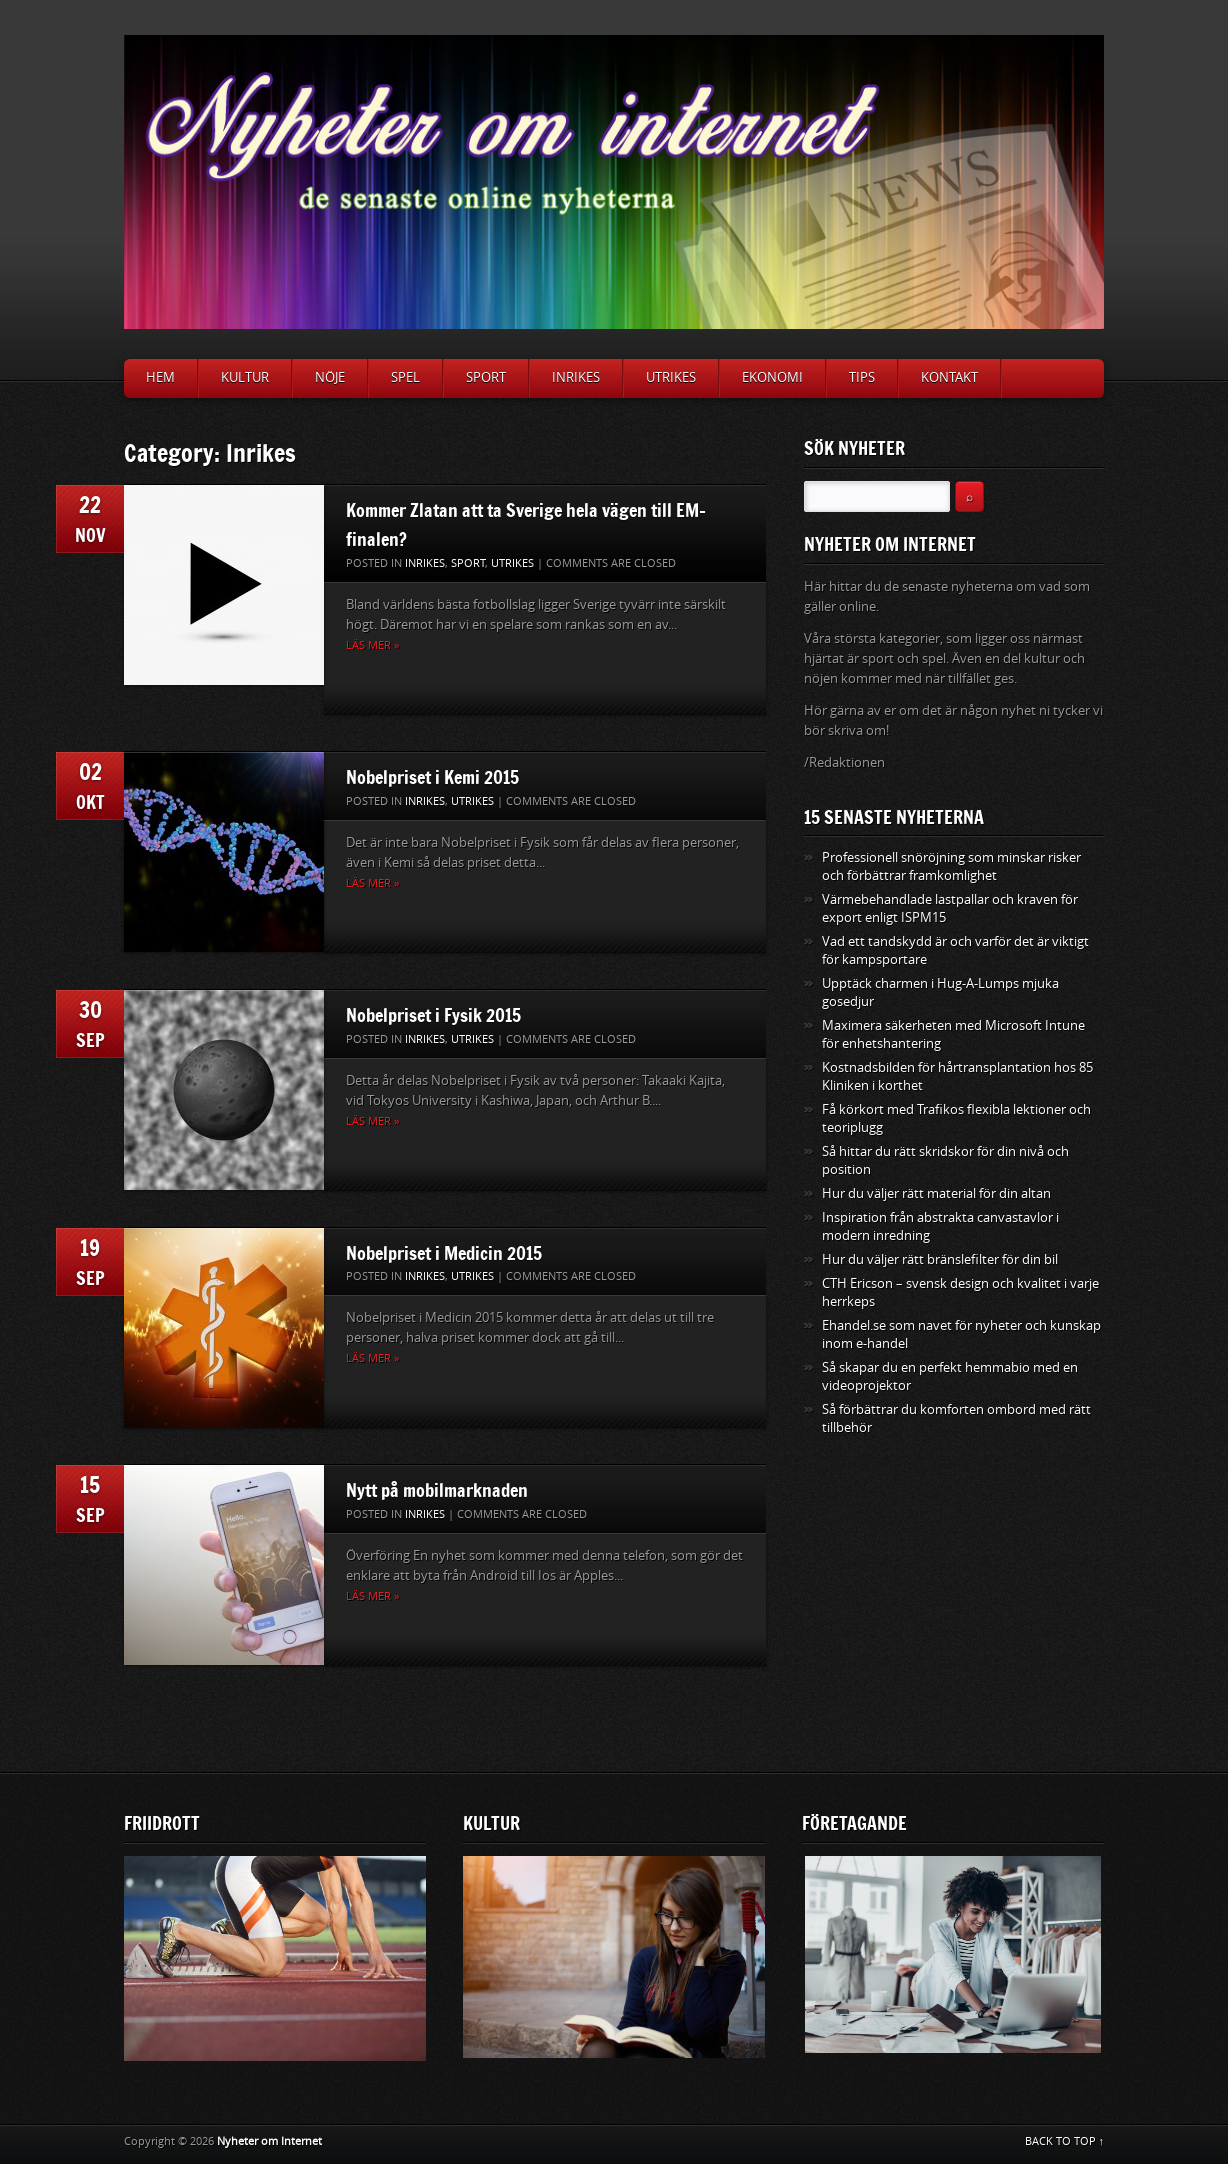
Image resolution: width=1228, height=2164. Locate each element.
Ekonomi (772, 377)
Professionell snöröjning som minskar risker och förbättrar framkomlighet (951, 866)
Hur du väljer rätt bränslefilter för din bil (940, 1259)
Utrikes (671, 377)
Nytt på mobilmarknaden (437, 1490)
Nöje (330, 377)
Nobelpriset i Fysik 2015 (433, 1015)
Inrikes (576, 377)
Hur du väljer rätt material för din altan (936, 1193)
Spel (405, 377)
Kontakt (949, 377)
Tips (862, 377)
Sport (486, 377)
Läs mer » (372, 645)
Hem (160, 377)
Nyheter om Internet (269, 2141)
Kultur (245, 377)
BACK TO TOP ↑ (1065, 2141)
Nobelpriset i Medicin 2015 (444, 1253)
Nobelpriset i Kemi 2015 (432, 777)
